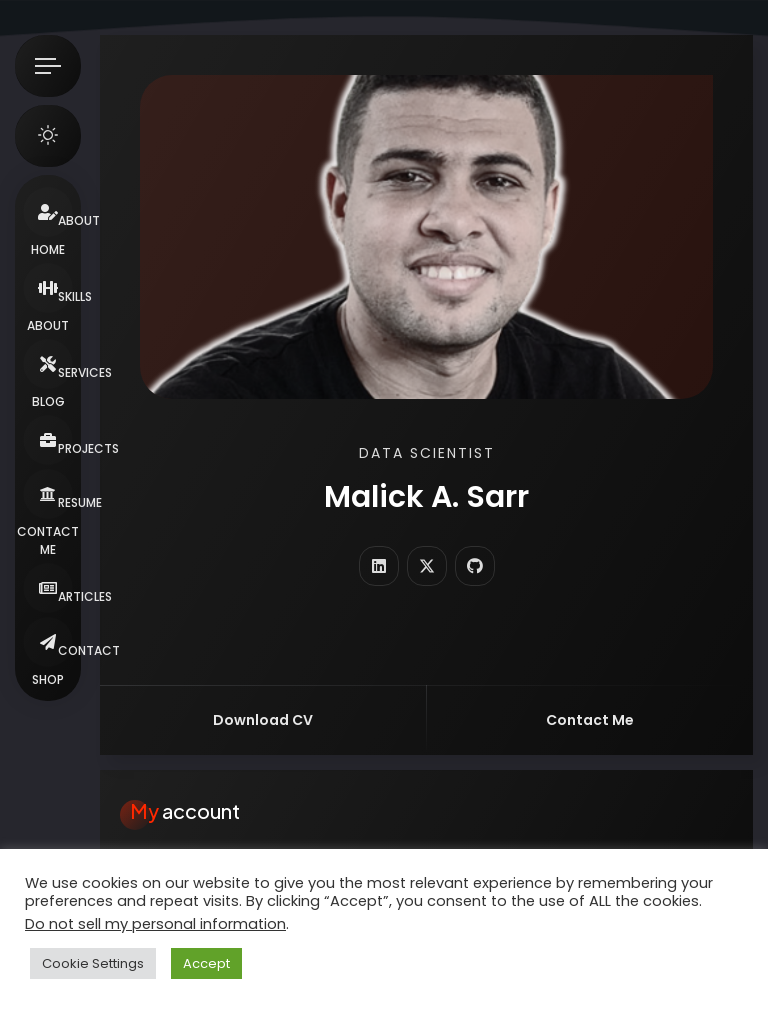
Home (48, 249)
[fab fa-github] (475, 566)
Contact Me (48, 540)
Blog (48, 401)
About (48, 325)
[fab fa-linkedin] (379, 566)
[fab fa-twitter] (427, 566)
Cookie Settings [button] (93, 963)
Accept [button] (206, 963)
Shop (48, 679)
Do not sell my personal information (155, 924)
